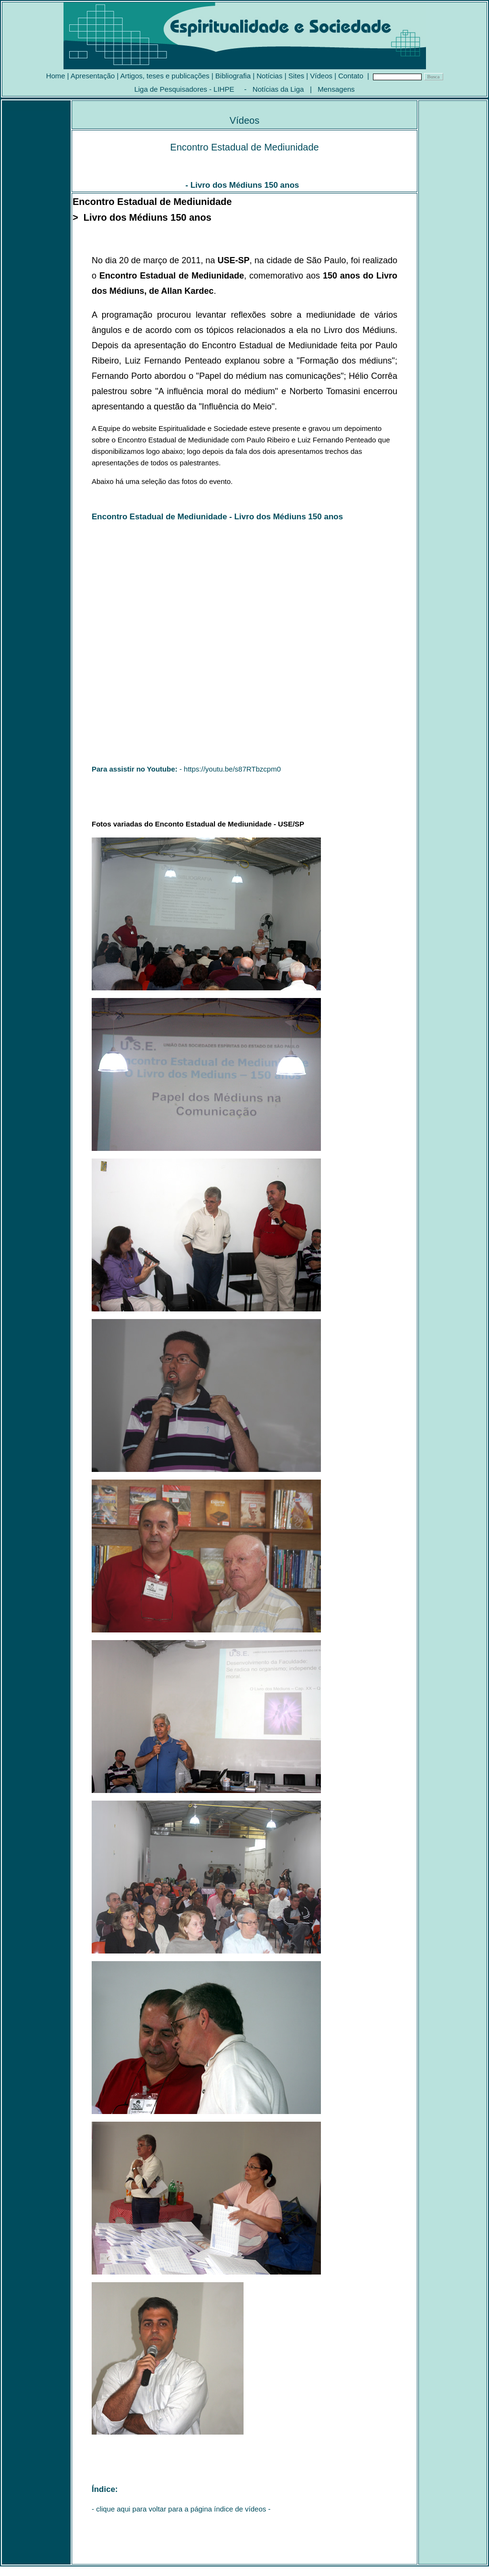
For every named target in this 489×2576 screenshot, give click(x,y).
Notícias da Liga (278, 89)
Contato (350, 76)
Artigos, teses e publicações (165, 76)
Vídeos (321, 76)
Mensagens (336, 89)
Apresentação (93, 76)
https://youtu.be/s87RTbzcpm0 (232, 769)
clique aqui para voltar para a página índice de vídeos (181, 2509)
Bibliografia (233, 76)
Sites (296, 76)
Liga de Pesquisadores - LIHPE (184, 89)
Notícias (269, 76)
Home (55, 76)
